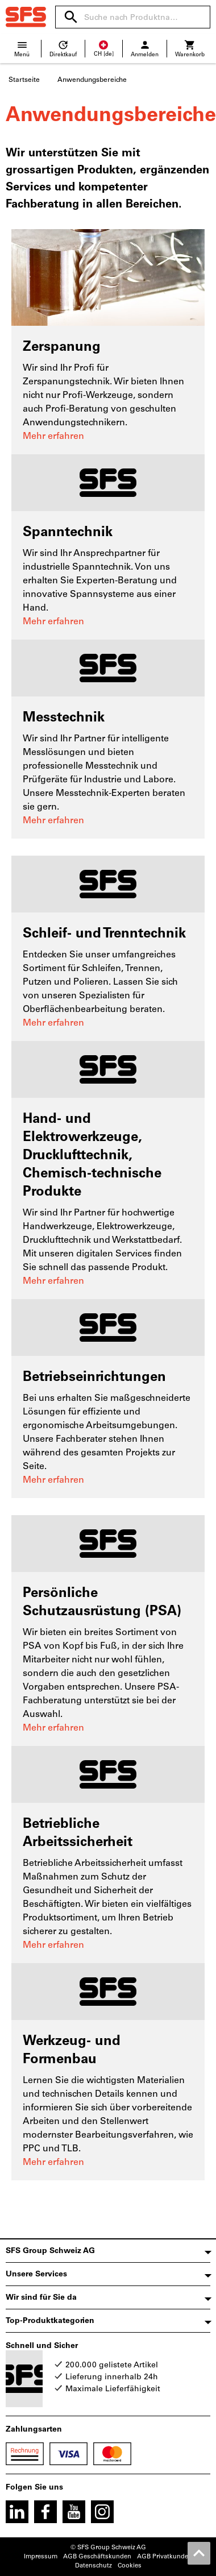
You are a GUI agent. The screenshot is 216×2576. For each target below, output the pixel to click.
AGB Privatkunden (164, 2556)
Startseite (24, 80)
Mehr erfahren (53, 435)
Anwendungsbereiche (92, 80)
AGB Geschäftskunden (97, 2556)
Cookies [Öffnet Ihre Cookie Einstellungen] (130, 2565)
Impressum (40, 2556)
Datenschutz (93, 2565)
